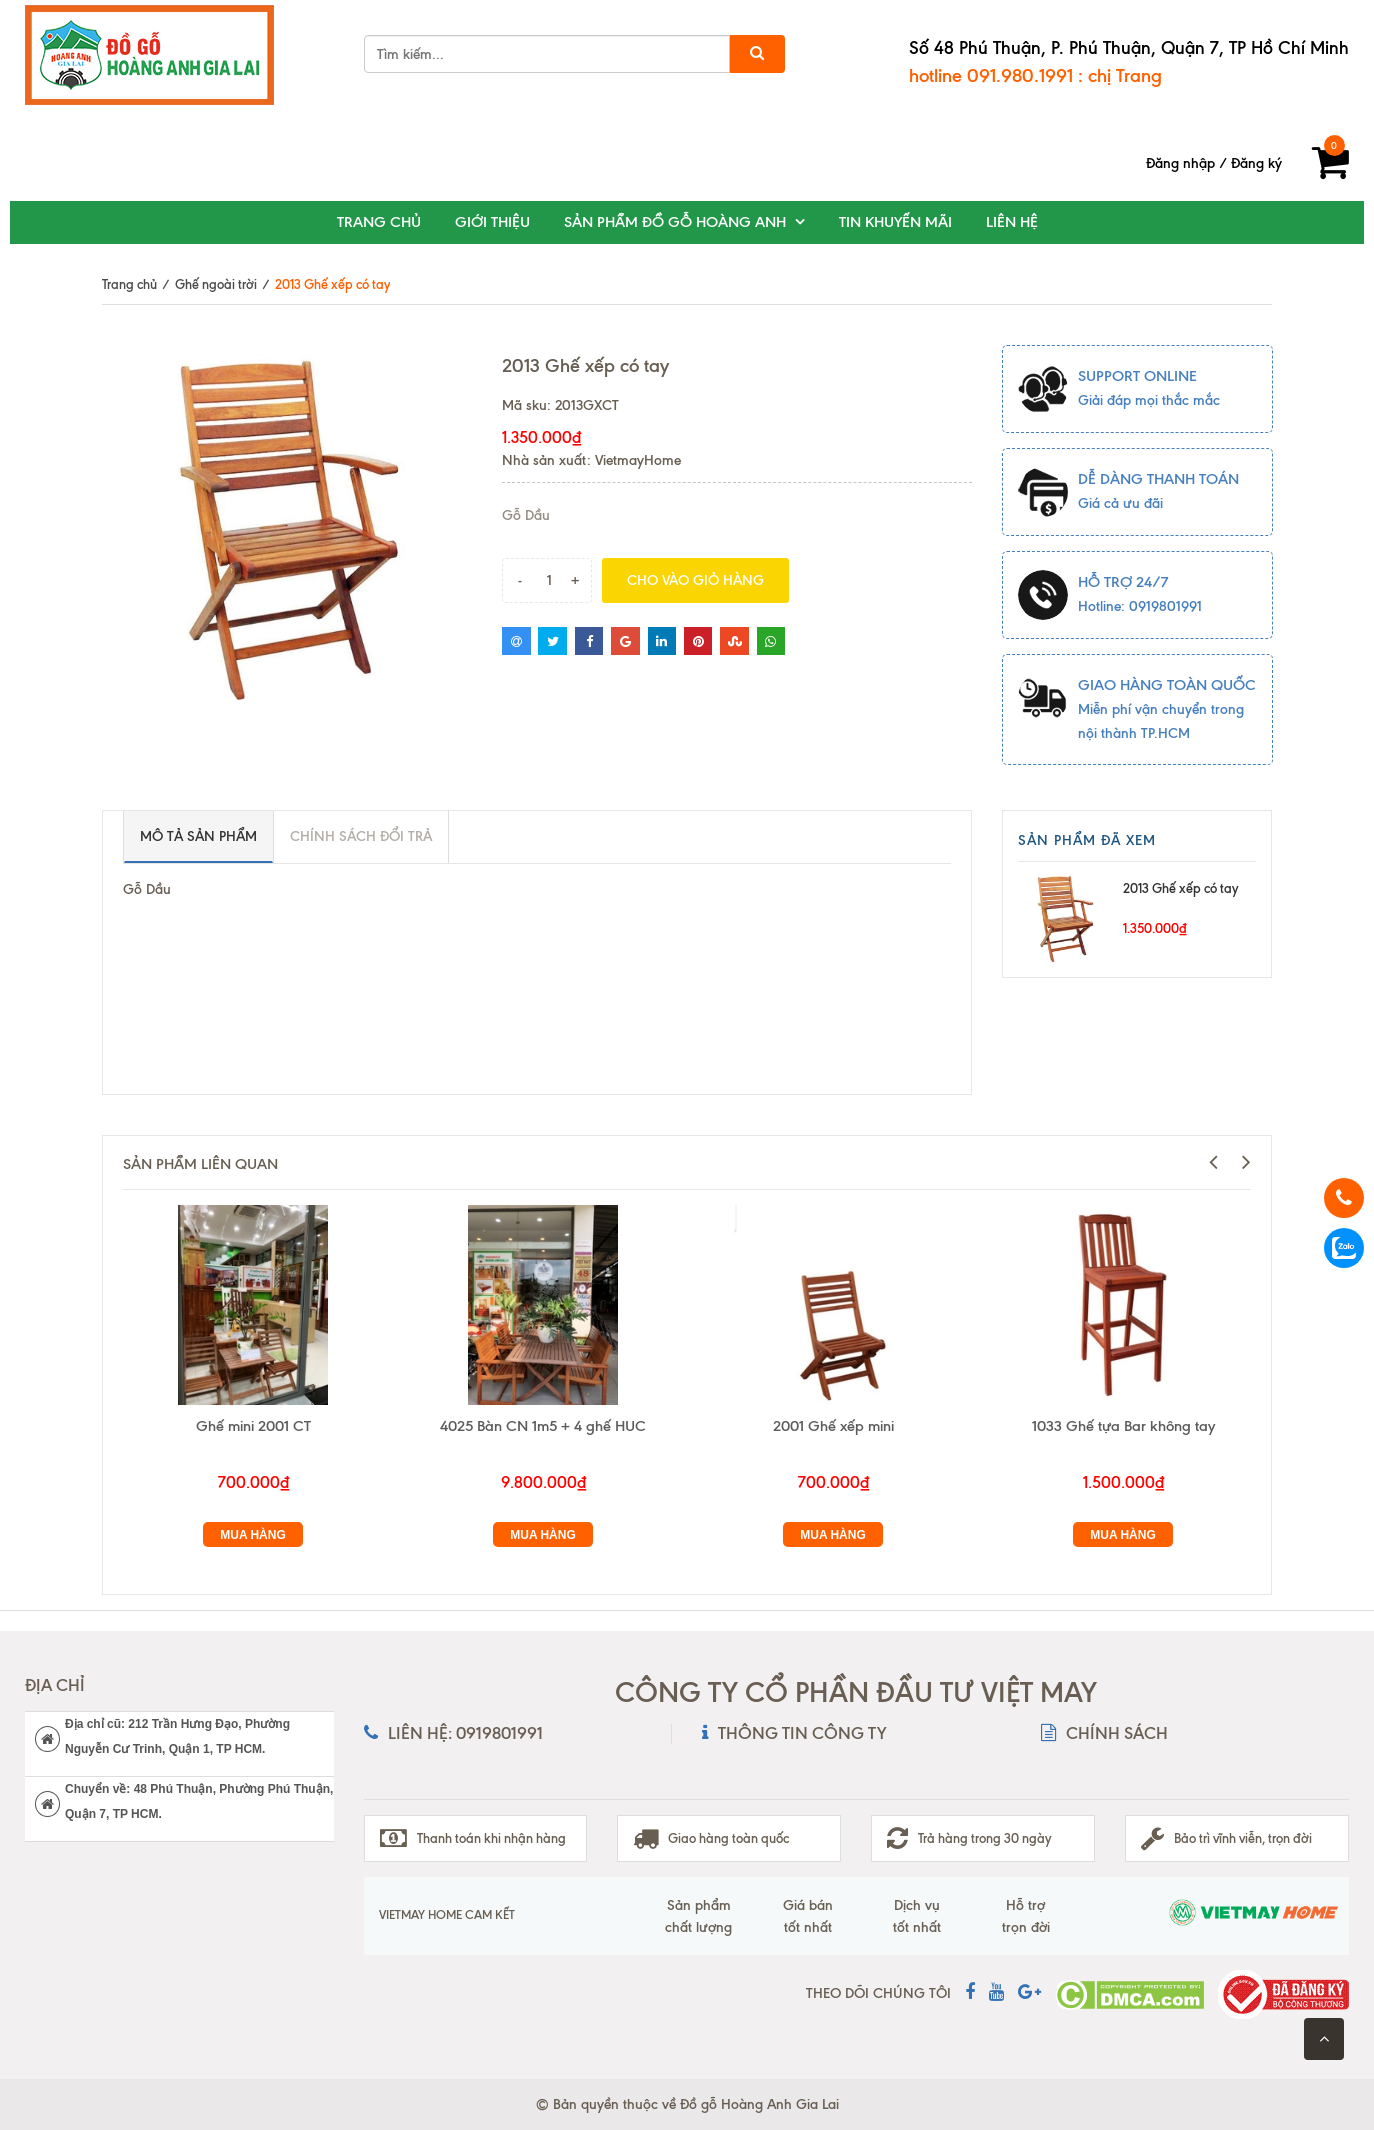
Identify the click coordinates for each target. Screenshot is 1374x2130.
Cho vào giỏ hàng (695, 580)
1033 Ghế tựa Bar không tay (1123, 1426)
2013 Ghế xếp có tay (1180, 888)
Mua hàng (253, 1535)
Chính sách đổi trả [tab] (361, 836)
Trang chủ (379, 222)
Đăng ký (1256, 163)
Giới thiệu (492, 222)
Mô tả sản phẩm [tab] (198, 836)
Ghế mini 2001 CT (253, 1426)
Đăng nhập (1180, 163)
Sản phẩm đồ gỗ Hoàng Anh (675, 222)
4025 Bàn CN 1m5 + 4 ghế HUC (543, 1426)
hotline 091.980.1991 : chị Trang (1035, 75)
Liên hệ (1012, 222)
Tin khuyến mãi (895, 222)
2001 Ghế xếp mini (833, 1426)
